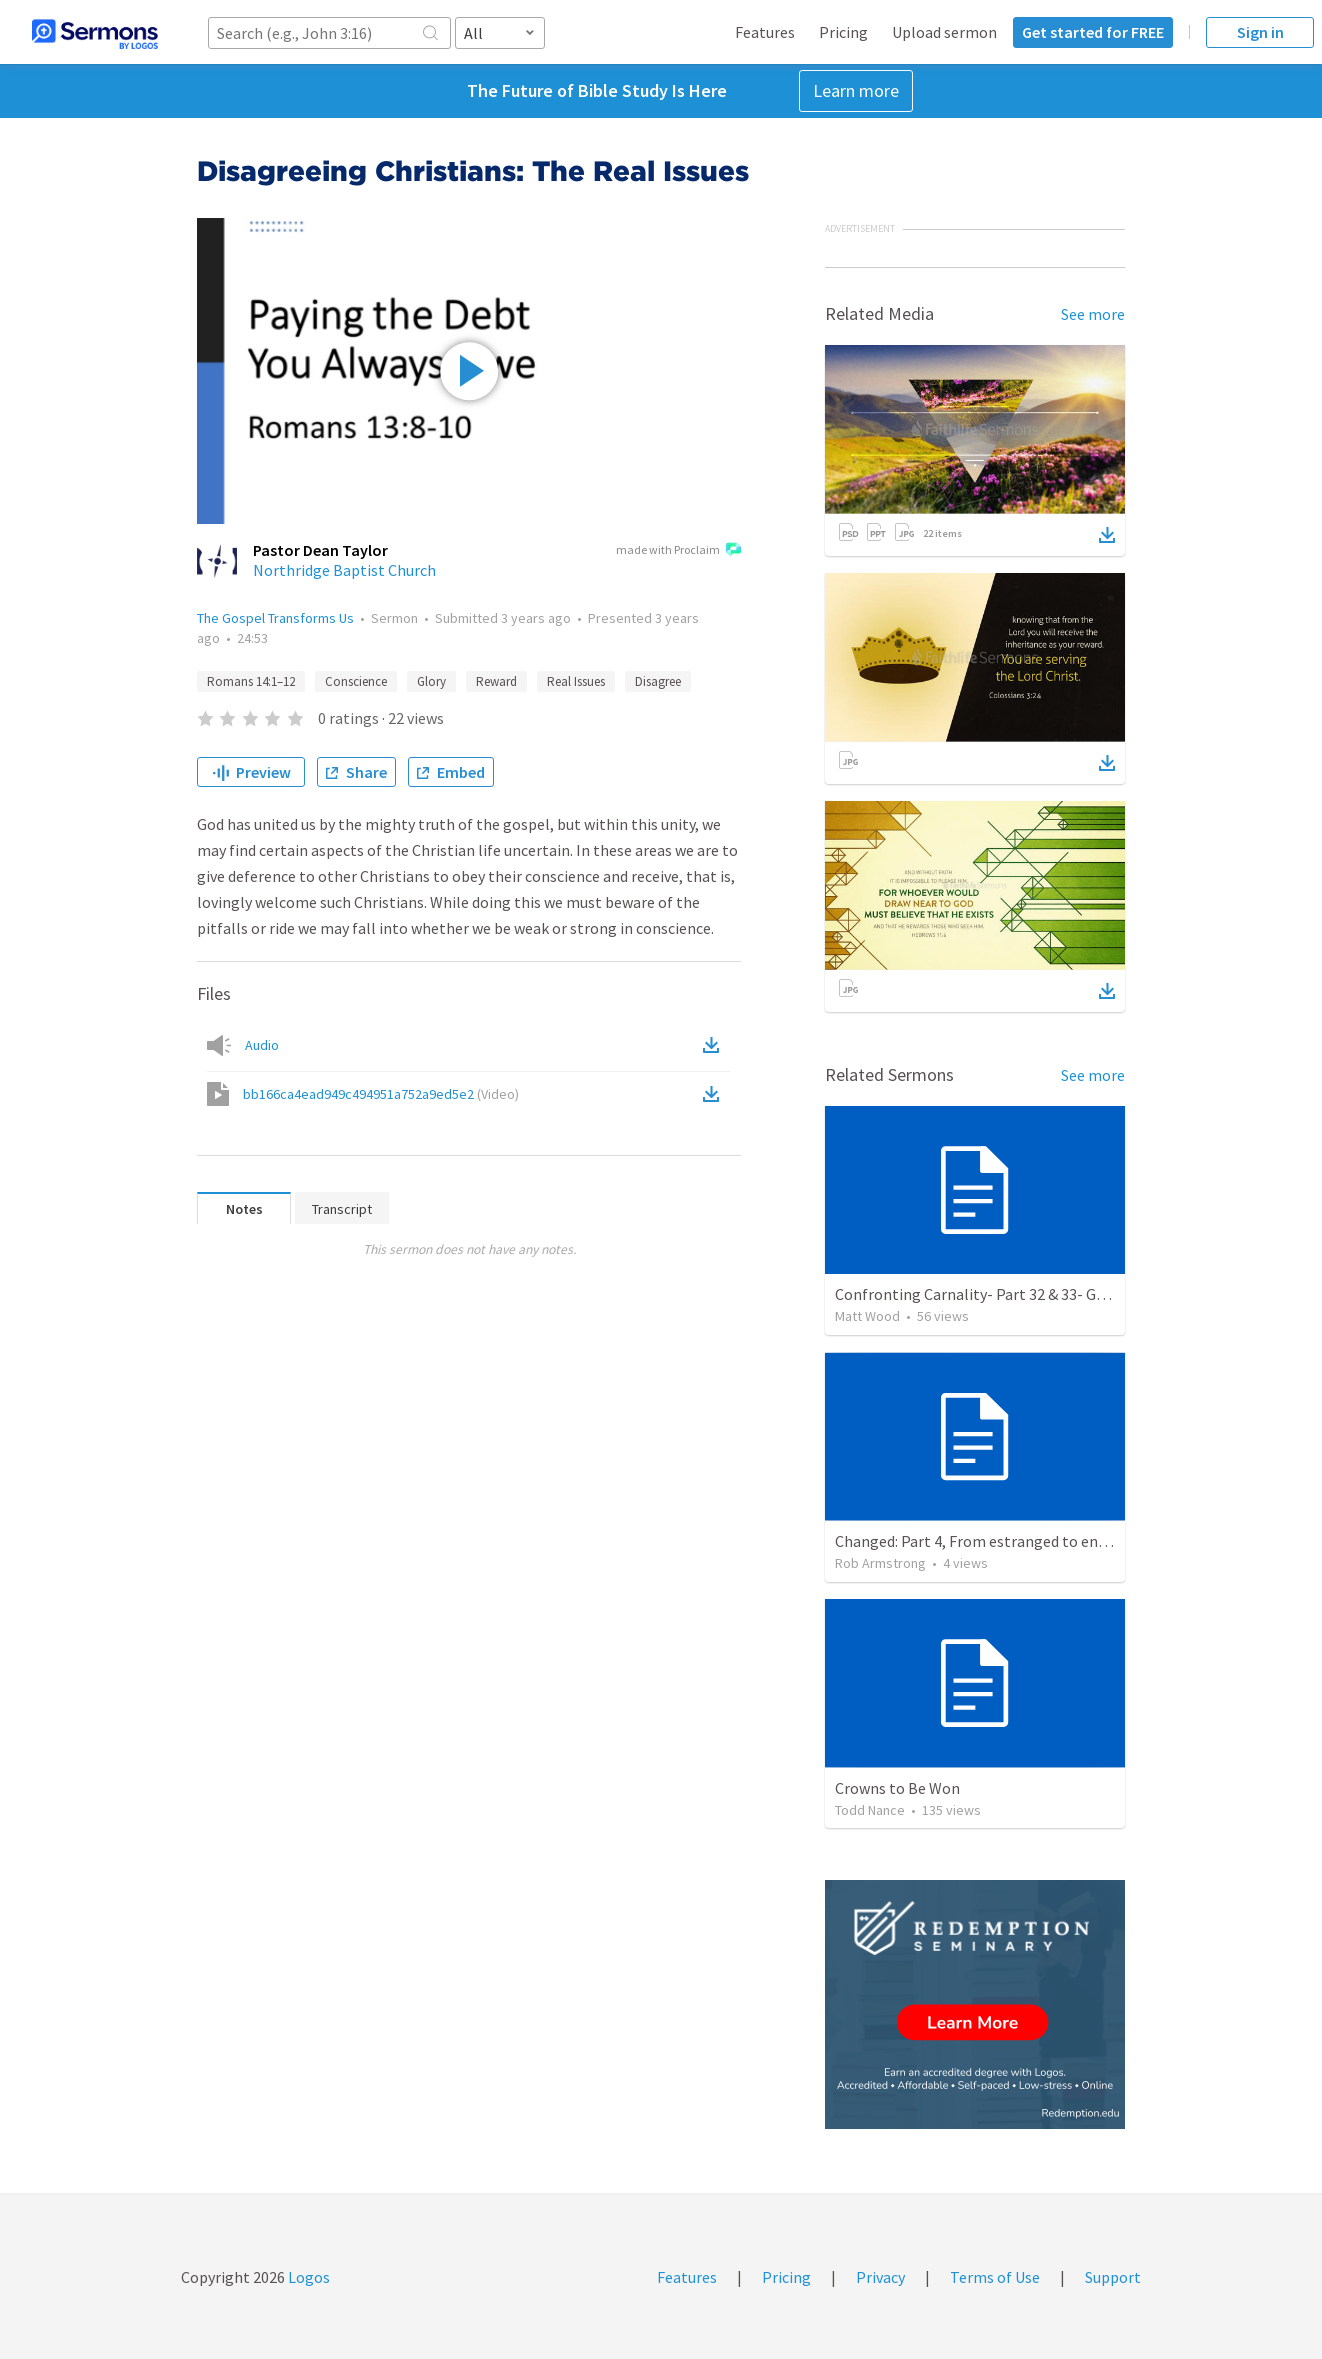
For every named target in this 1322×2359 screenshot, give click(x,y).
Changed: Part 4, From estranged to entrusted (992, 1541)
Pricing (843, 32)
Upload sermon (944, 32)
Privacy (880, 2277)
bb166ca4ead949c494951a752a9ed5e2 (381, 1094)
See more (1093, 314)
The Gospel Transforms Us (275, 618)
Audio (262, 1045)
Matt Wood (867, 1316)
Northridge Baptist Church (344, 570)
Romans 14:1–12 (251, 681)
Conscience (356, 681)
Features (765, 32)
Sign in (1260, 32)
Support (1113, 2277)
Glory (431, 681)
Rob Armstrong (880, 1563)
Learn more (856, 90)
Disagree (658, 681)
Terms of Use (995, 2277)
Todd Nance (870, 1810)
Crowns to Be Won (897, 1788)
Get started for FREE (1093, 32)
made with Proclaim (678, 551)
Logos (307, 2277)
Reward (496, 681)
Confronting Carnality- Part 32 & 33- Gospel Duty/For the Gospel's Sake (1078, 1294)
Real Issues (576, 681)
